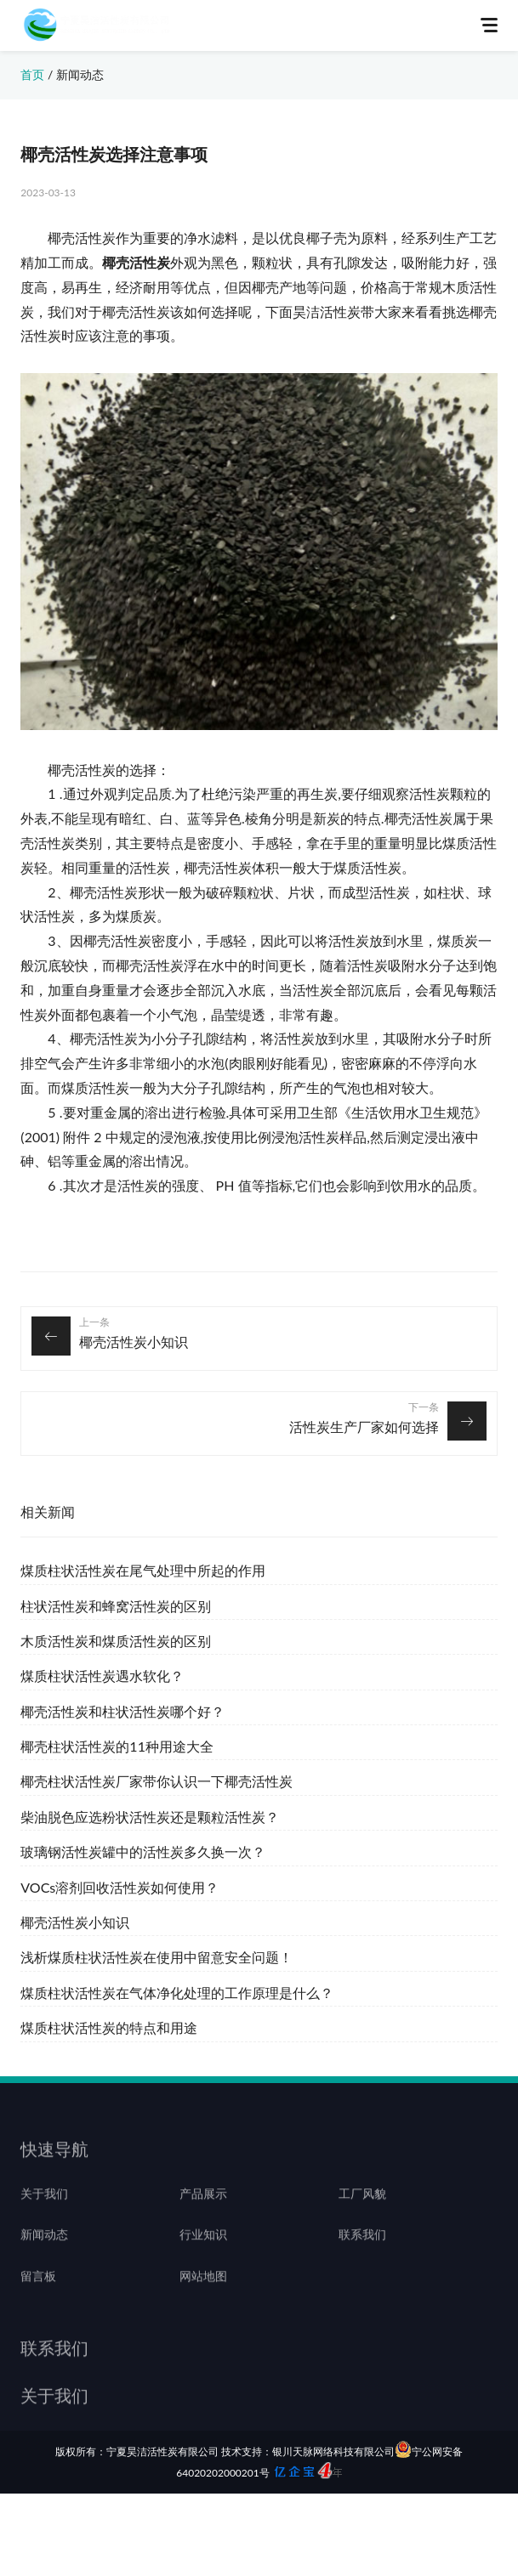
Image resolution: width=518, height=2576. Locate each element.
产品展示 (203, 2211)
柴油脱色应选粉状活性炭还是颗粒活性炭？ (149, 1817)
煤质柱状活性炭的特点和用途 (108, 2027)
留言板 (38, 2294)
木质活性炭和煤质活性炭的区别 (115, 1641)
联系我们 (362, 2253)
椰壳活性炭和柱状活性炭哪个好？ (122, 1711)
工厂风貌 (362, 2211)
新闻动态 (80, 74)
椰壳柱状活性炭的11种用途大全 (116, 1746)
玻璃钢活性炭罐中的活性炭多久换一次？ (142, 1851)
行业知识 (203, 2253)
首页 (32, 74)
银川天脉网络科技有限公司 (333, 2451)
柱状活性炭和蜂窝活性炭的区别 (115, 1606)
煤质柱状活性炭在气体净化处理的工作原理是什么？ (176, 1992)
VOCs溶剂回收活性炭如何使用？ (119, 1887)
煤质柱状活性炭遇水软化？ (102, 1675)
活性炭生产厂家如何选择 (364, 1426)
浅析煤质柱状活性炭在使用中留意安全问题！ (156, 1957)
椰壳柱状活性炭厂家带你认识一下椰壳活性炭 (156, 1781)
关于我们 (44, 2211)
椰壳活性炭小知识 (133, 1341)
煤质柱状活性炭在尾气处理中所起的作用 (142, 1570)
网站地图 (203, 2294)
